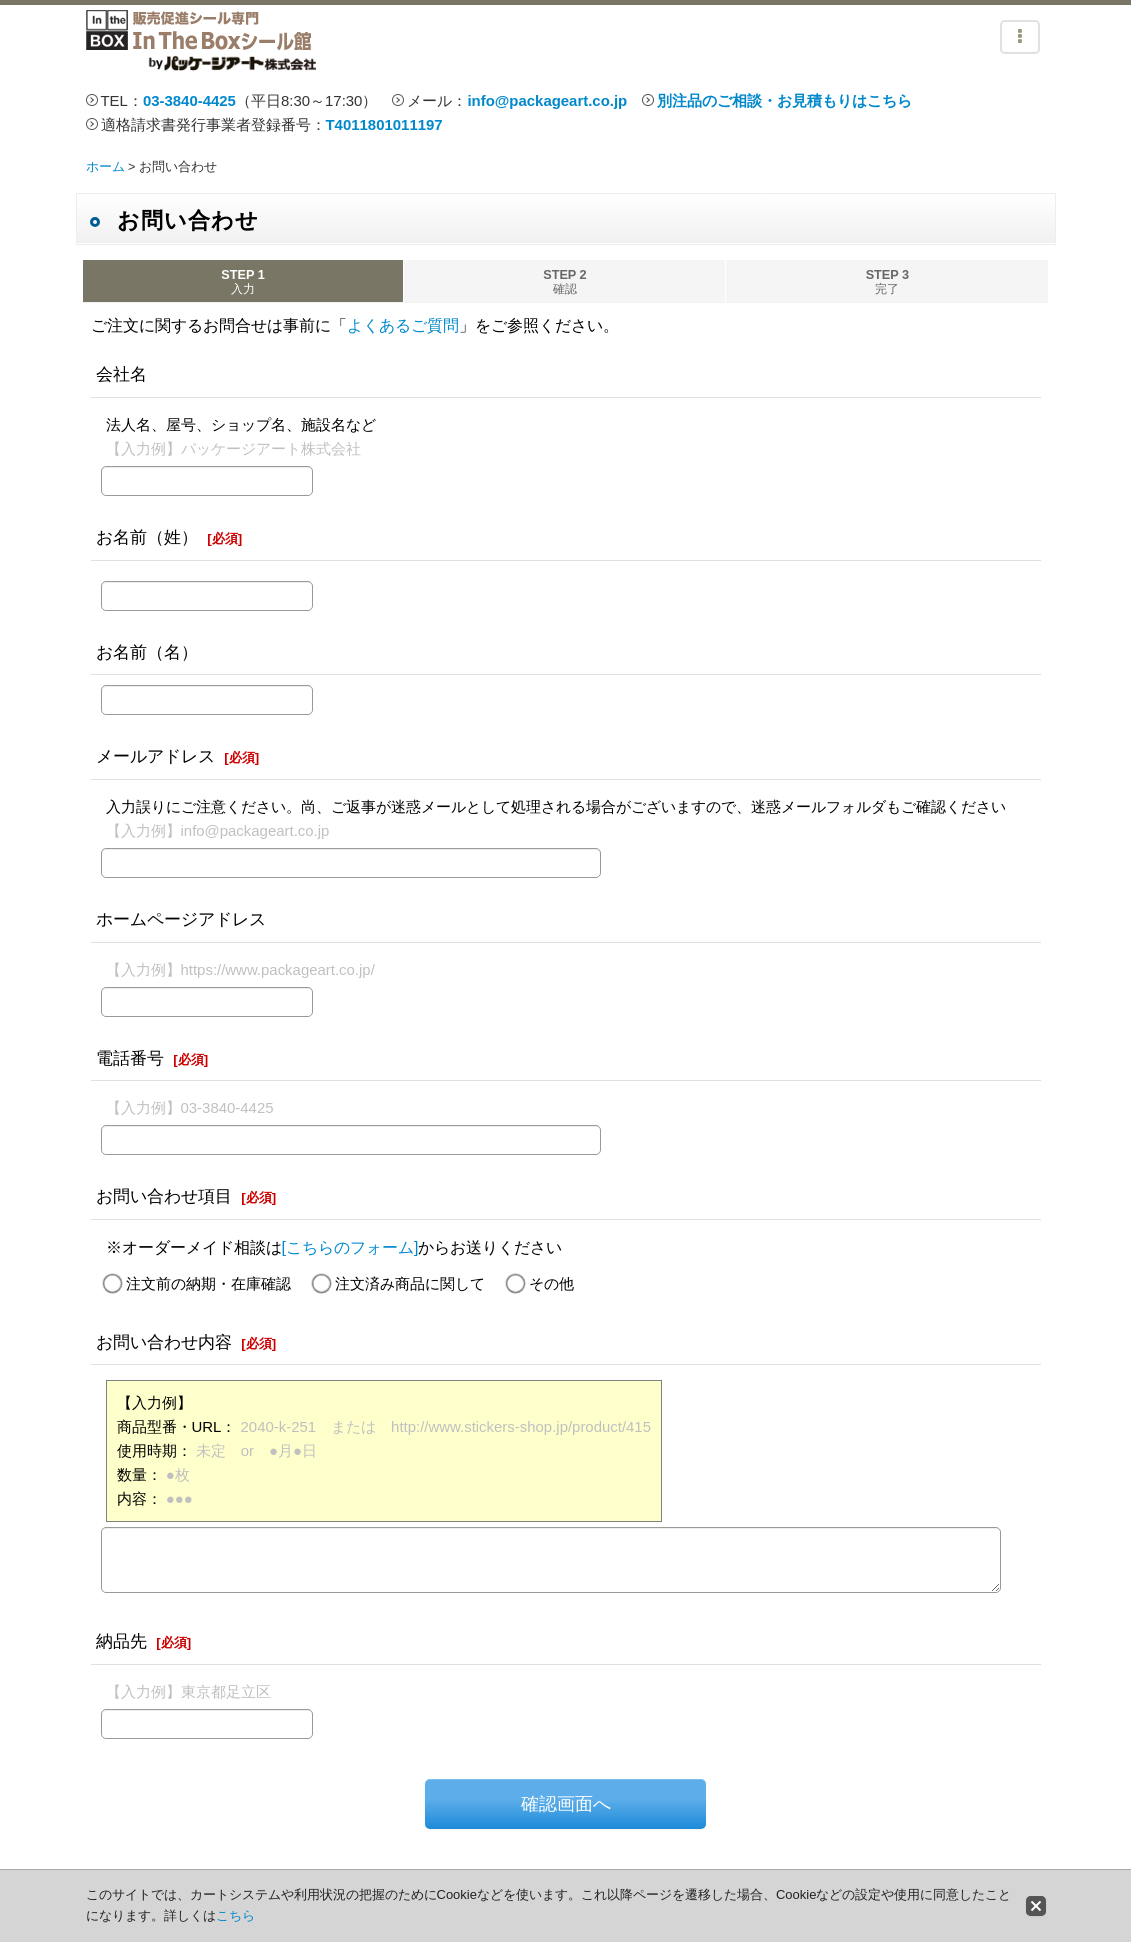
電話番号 (130, 1058)
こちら (235, 1915)
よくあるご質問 (403, 325)
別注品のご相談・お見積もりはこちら (784, 100)
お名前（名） (147, 652)
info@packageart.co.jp (547, 100)
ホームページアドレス (181, 919)
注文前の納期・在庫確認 (208, 1283)
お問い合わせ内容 (164, 1342)
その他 (551, 1283)
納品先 (121, 1641)
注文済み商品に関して (410, 1283)
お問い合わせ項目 (164, 1196)
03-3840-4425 (189, 100)
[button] (1020, 37)
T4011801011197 (384, 124)
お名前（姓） (147, 537)
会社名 (121, 374)
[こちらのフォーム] (350, 1247)
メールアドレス (155, 756)
